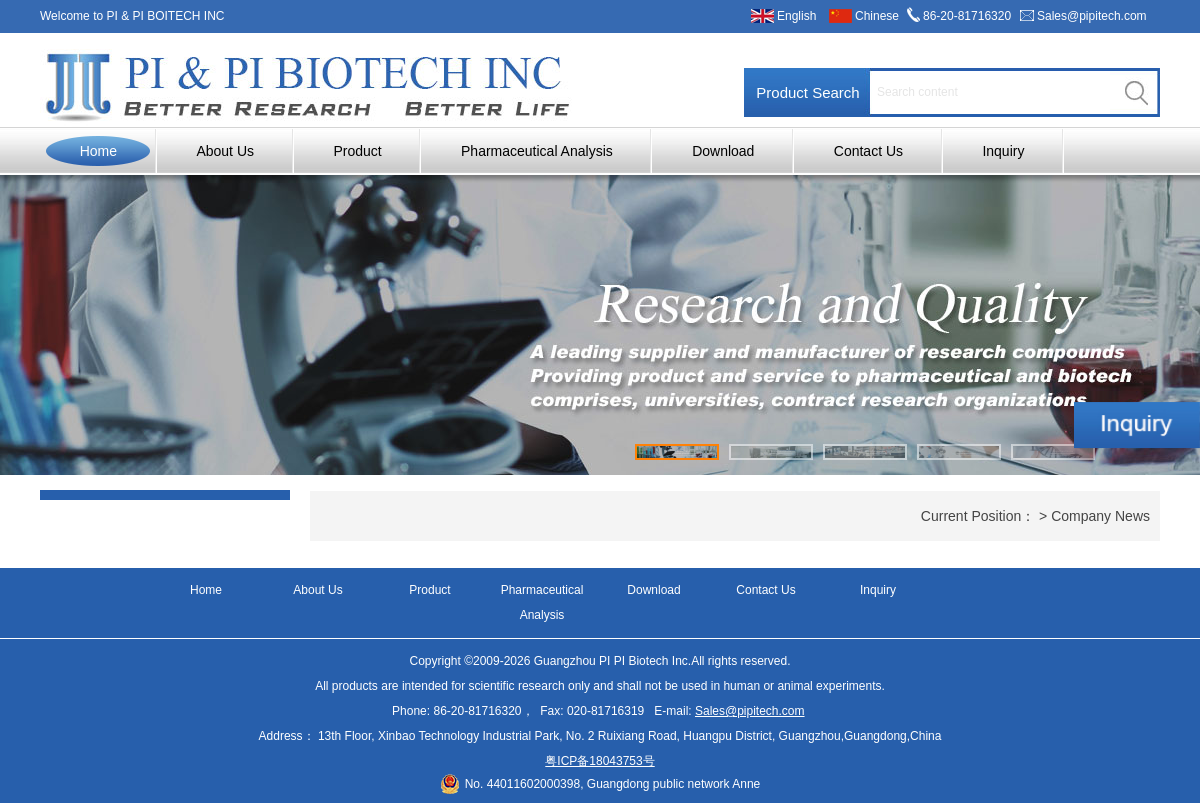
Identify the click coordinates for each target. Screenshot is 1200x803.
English (796, 16)
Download (723, 151)
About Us (225, 151)
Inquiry (1003, 151)
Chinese (877, 16)
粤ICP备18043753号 (599, 761)
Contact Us (868, 151)
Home (98, 151)
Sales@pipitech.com (1092, 16)
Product (357, 151)
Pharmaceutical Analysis (537, 151)
